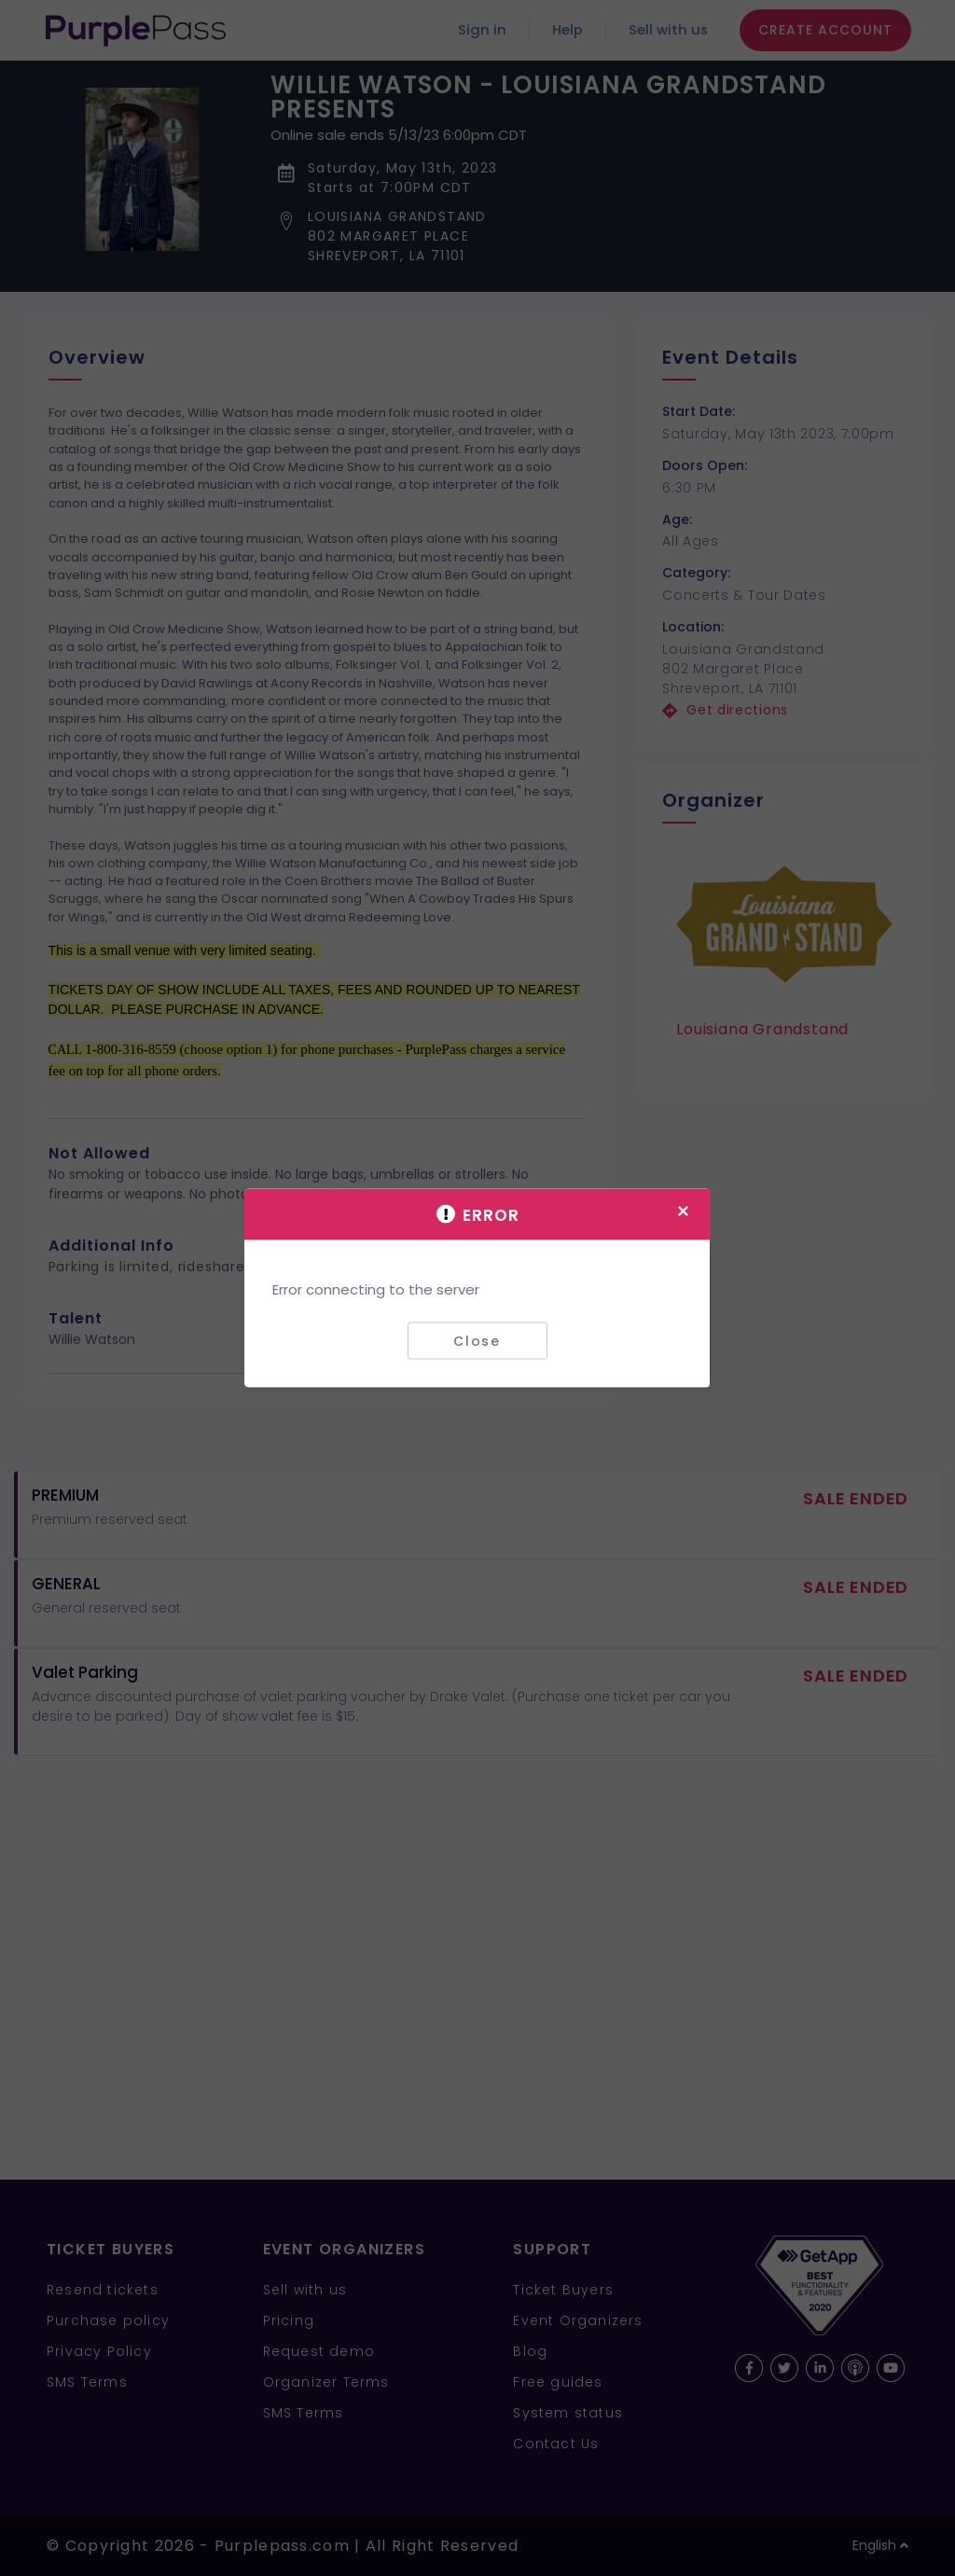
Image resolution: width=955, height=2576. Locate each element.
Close (477, 1340)
